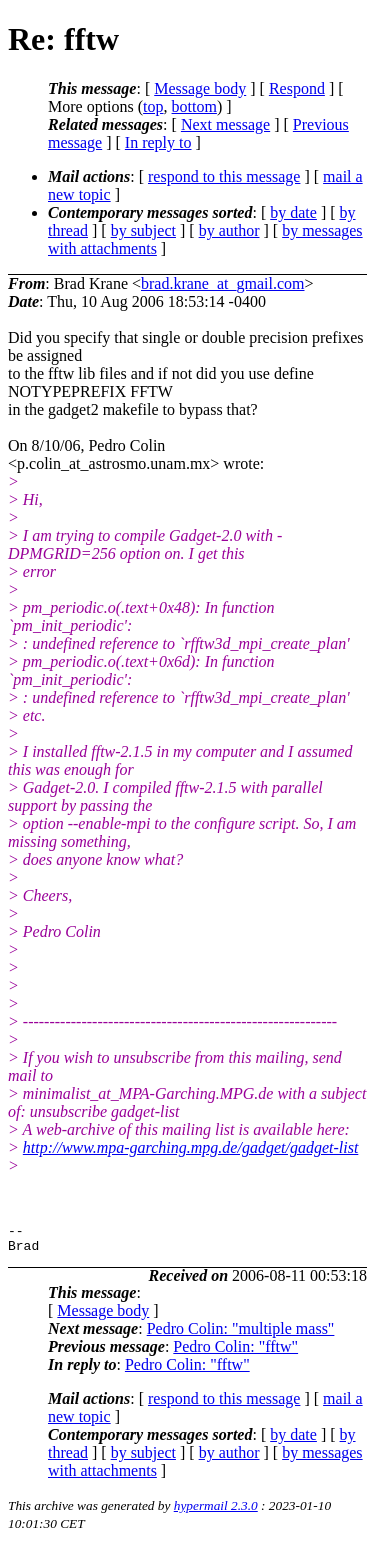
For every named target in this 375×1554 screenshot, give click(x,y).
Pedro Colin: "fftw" (235, 1352)
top (153, 106)
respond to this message (224, 176)
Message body (200, 88)
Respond (297, 88)
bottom (194, 106)
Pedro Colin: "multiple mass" (241, 1334)
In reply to (158, 142)
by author (229, 230)
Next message (225, 124)
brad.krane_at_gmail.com (223, 283)
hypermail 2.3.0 (216, 1511)
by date (293, 212)
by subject (143, 230)
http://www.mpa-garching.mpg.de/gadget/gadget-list (191, 1147)
